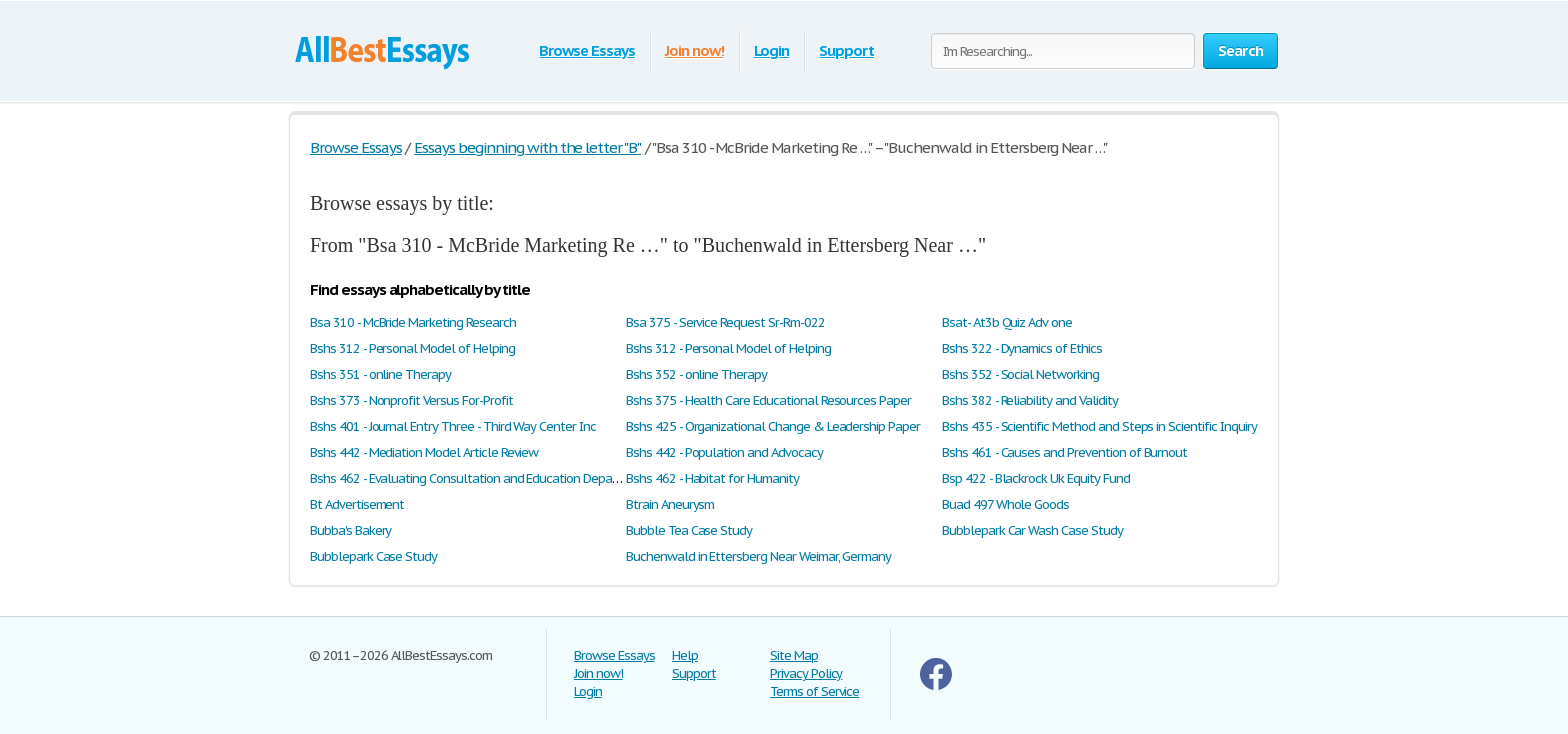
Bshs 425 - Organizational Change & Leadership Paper (773, 426)
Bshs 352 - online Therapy (696, 374)
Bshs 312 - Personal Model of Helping (412, 348)
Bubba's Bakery (350, 530)
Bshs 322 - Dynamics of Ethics (1022, 348)
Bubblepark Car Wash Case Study (1032, 530)
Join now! (694, 50)
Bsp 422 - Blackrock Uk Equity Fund (1036, 478)
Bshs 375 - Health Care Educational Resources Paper (768, 400)
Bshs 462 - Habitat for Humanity (712, 478)
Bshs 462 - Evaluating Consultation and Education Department (480, 478)
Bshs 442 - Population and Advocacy (724, 452)
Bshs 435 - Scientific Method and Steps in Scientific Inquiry (1099, 426)
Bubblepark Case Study (373, 556)
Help (685, 655)
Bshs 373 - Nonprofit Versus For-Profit (411, 400)
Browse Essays (586, 50)
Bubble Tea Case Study (689, 530)
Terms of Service (814, 691)
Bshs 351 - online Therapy (380, 374)
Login (772, 50)
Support (846, 50)
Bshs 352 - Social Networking (1020, 374)
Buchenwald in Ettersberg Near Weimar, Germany (758, 556)
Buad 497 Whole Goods (1005, 504)
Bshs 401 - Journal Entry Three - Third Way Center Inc (453, 426)
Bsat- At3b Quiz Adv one (1007, 322)
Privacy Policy (806, 673)
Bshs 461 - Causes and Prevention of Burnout (1064, 452)
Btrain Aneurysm (670, 504)
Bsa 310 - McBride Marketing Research (413, 322)
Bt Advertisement (357, 504)
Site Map (794, 655)
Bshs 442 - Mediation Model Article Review (424, 452)
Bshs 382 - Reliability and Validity (1030, 400)
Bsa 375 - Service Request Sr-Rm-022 (725, 322)
